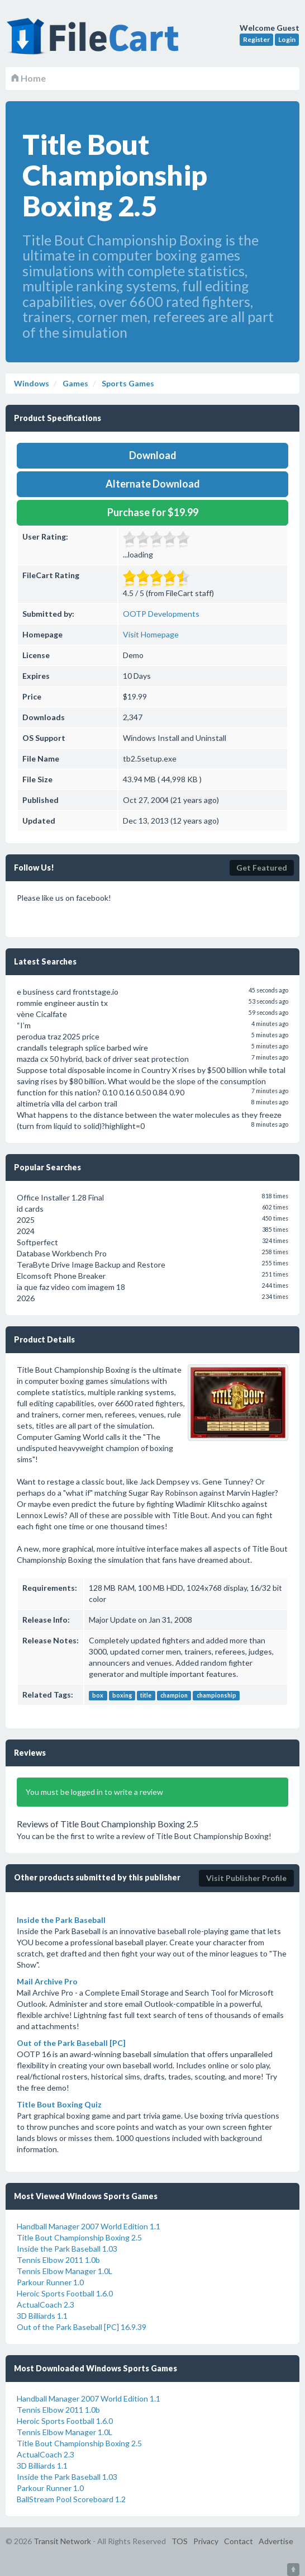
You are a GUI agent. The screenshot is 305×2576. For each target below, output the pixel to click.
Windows (31, 383)
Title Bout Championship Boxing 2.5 (79, 2237)
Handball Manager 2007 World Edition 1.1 (88, 2226)
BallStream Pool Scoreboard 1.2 (71, 2499)
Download (153, 455)
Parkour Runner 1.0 (50, 2282)
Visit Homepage (151, 634)
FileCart (95, 42)
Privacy (205, 2541)
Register (256, 39)
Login (287, 39)
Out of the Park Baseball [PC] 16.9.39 (81, 2327)
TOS (179, 2541)
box (97, 1695)
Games (74, 383)
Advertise (276, 2541)
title (145, 1695)
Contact (238, 2541)
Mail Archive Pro (47, 1981)
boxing (122, 1695)
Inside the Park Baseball (61, 1920)
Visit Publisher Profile (246, 1878)
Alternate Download (153, 484)
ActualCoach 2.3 (45, 2304)
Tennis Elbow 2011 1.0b (58, 2260)
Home (28, 78)
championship (216, 1695)
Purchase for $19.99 (152, 512)
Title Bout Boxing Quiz (59, 2104)
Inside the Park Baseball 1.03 (67, 2248)
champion (174, 1695)
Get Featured (261, 867)
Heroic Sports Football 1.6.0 (65, 2293)
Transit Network (62, 2541)
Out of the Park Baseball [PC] (71, 2043)
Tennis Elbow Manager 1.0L (64, 2271)
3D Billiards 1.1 (42, 2315)
